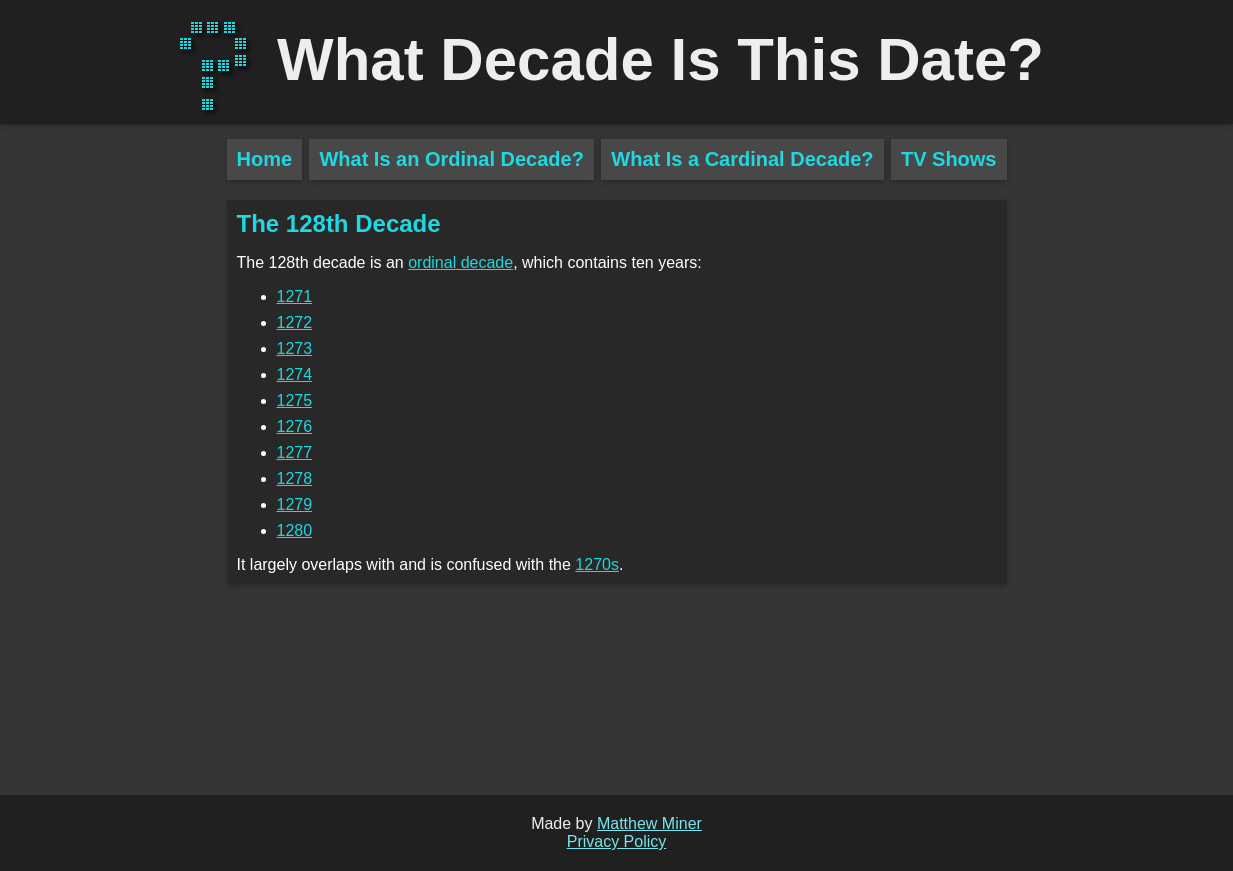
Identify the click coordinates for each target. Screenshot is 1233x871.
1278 (295, 478)
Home (265, 159)
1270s (597, 564)
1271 (295, 296)
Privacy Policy (617, 841)
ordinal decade (460, 262)
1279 (295, 504)
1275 (295, 400)
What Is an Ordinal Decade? (451, 159)
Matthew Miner (649, 823)
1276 (295, 426)
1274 (295, 374)
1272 (295, 322)
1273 (295, 348)
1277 (295, 452)
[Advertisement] (113, 490)
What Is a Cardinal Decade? (742, 159)
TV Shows (949, 159)
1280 (295, 530)
